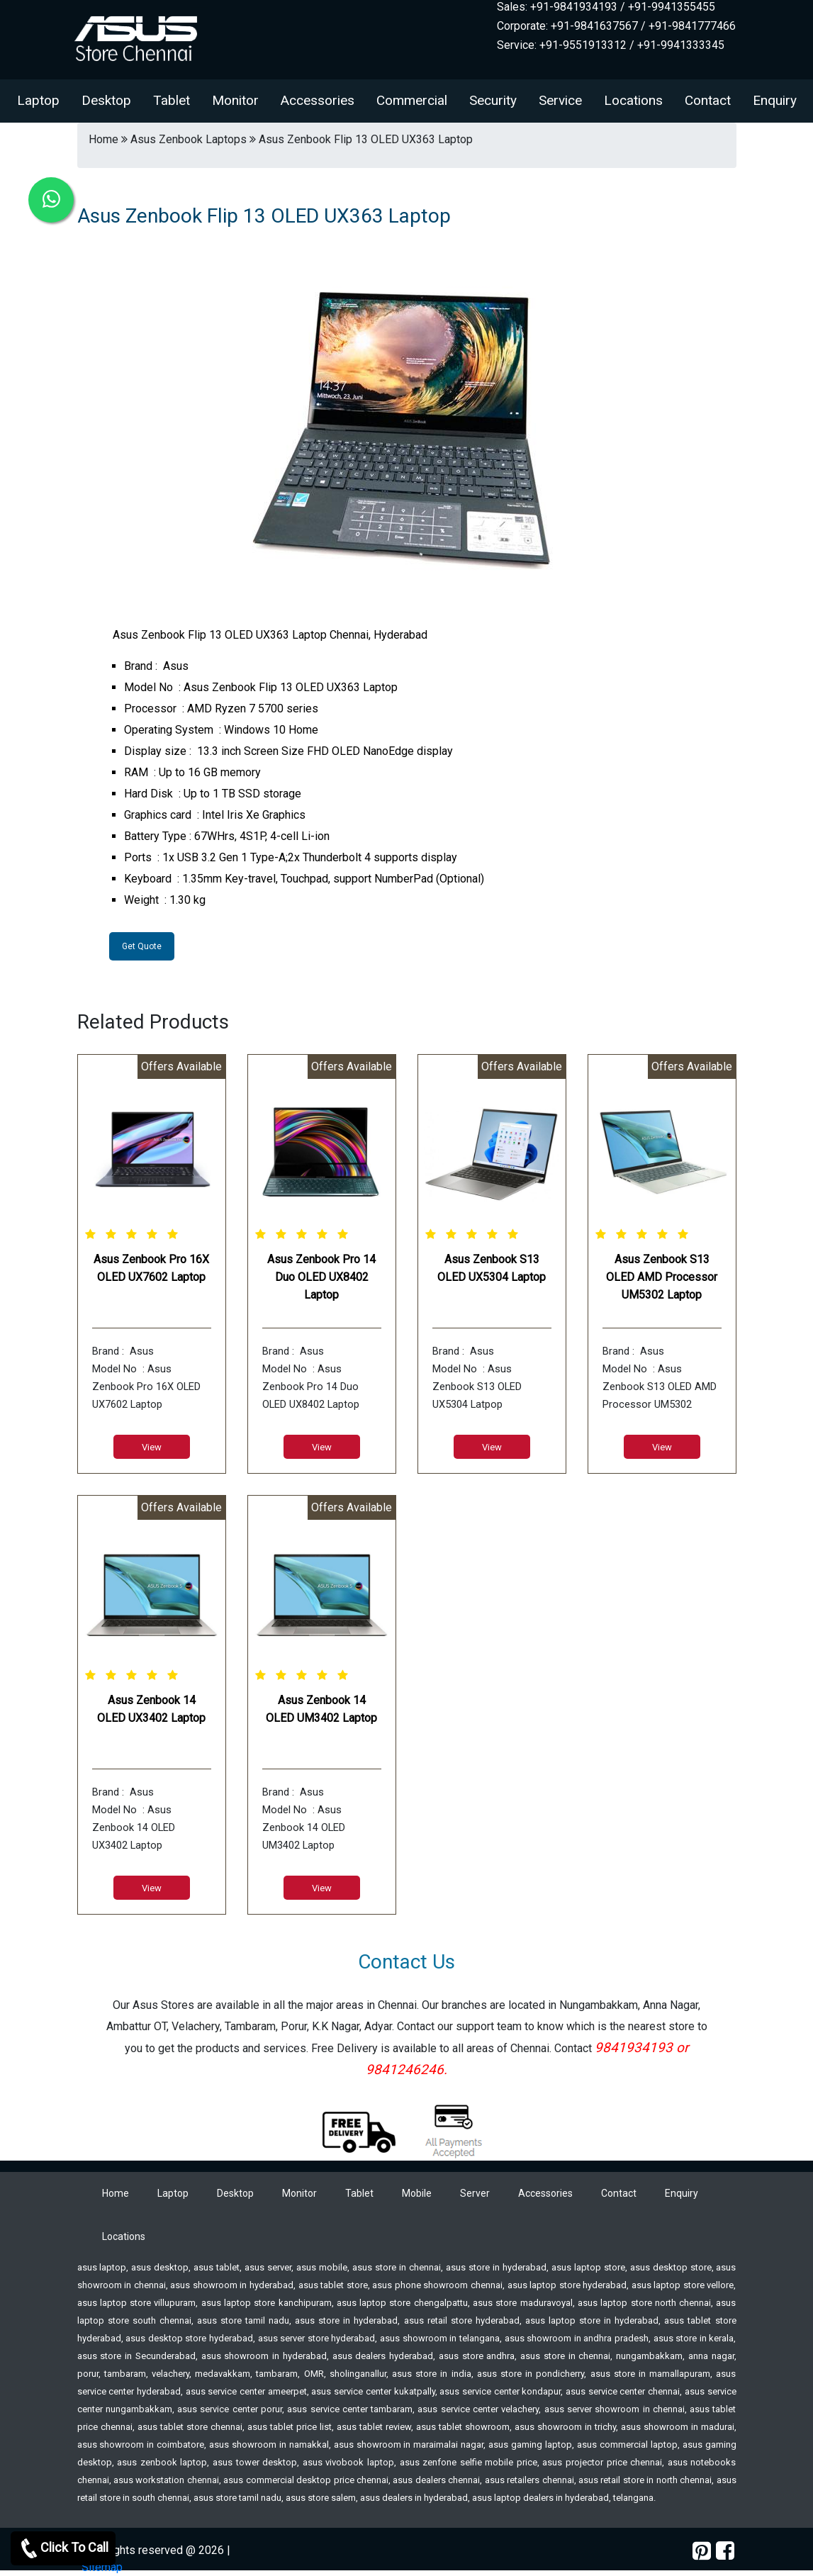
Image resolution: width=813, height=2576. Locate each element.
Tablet (171, 100)
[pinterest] (702, 2550)
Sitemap (102, 2567)
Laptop (38, 100)
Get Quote (142, 946)
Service (560, 100)
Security (493, 100)
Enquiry (775, 100)
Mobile (417, 2193)
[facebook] (725, 2550)
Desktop (106, 100)
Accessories (317, 100)
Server (475, 2193)
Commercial (411, 100)
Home (115, 2193)
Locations (633, 100)
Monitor (235, 100)
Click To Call (63, 2548)
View (152, 1447)
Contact (708, 100)
